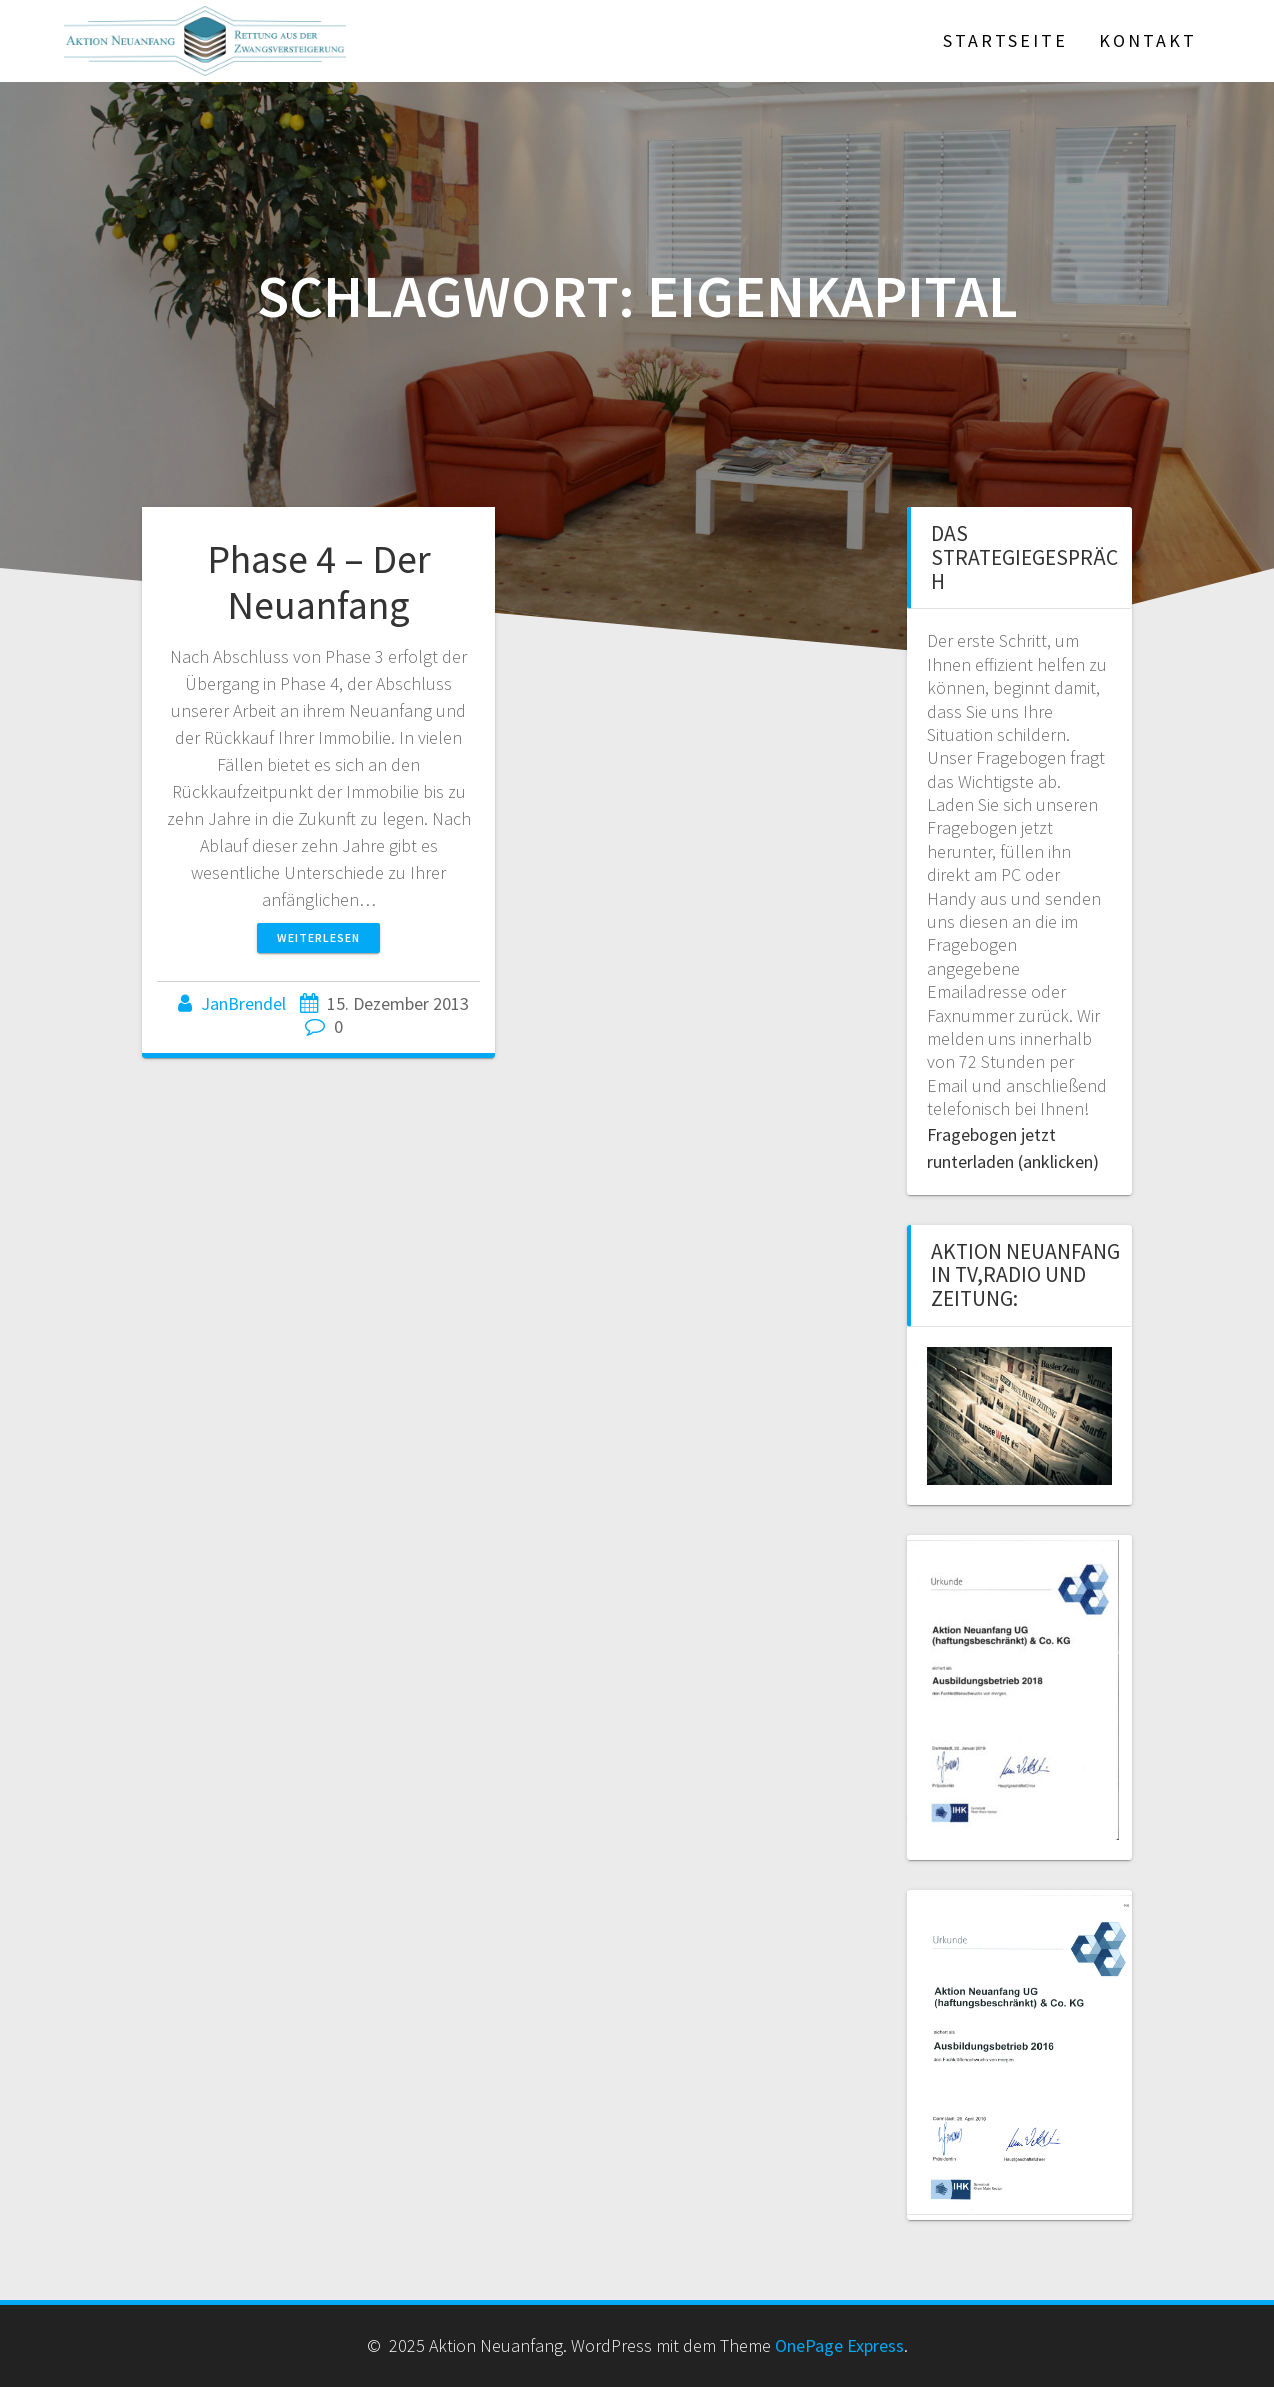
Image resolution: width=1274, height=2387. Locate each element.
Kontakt (1148, 40)
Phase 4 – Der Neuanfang (319, 582)
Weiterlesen (318, 937)
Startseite (1005, 40)
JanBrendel (243, 1003)
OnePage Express (839, 2345)
